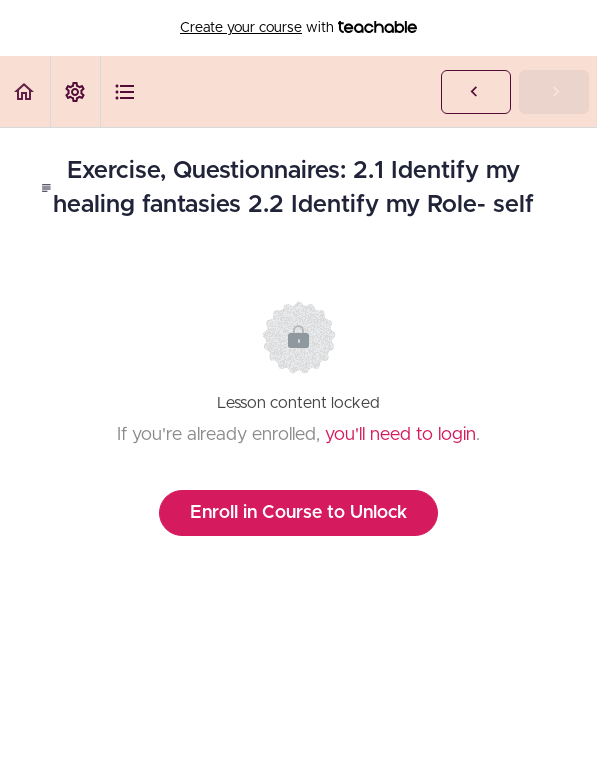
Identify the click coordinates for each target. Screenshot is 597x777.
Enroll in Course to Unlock (298, 513)
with (298, 28)
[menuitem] (75, 91)
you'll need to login (400, 435)
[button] (25, 91)
